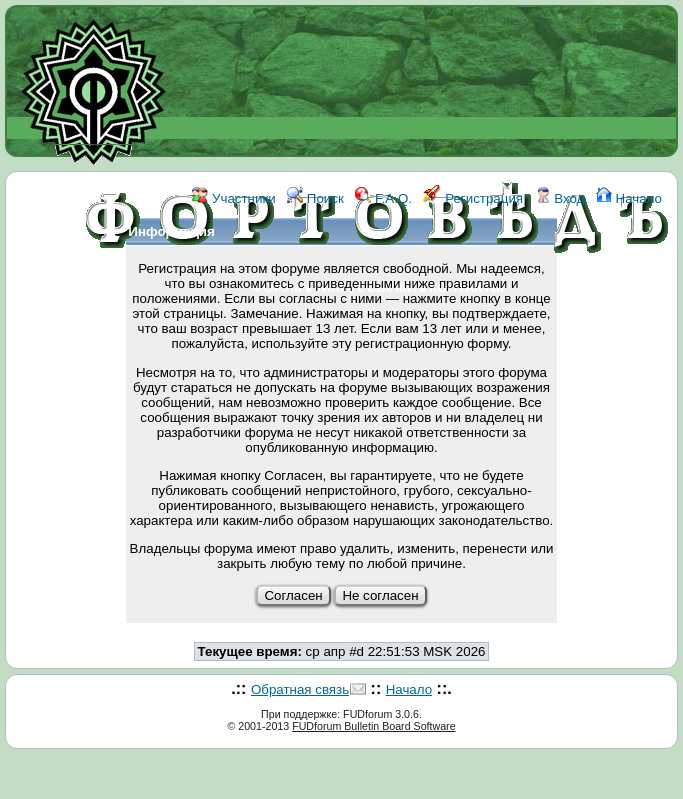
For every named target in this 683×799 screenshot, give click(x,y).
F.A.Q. (383, 198)
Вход (560, 198)
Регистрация (473, 198)
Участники (233, 198)
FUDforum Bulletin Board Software (373, 726)
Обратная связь (300, 689)
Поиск (315, 198)
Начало (629, 198)
